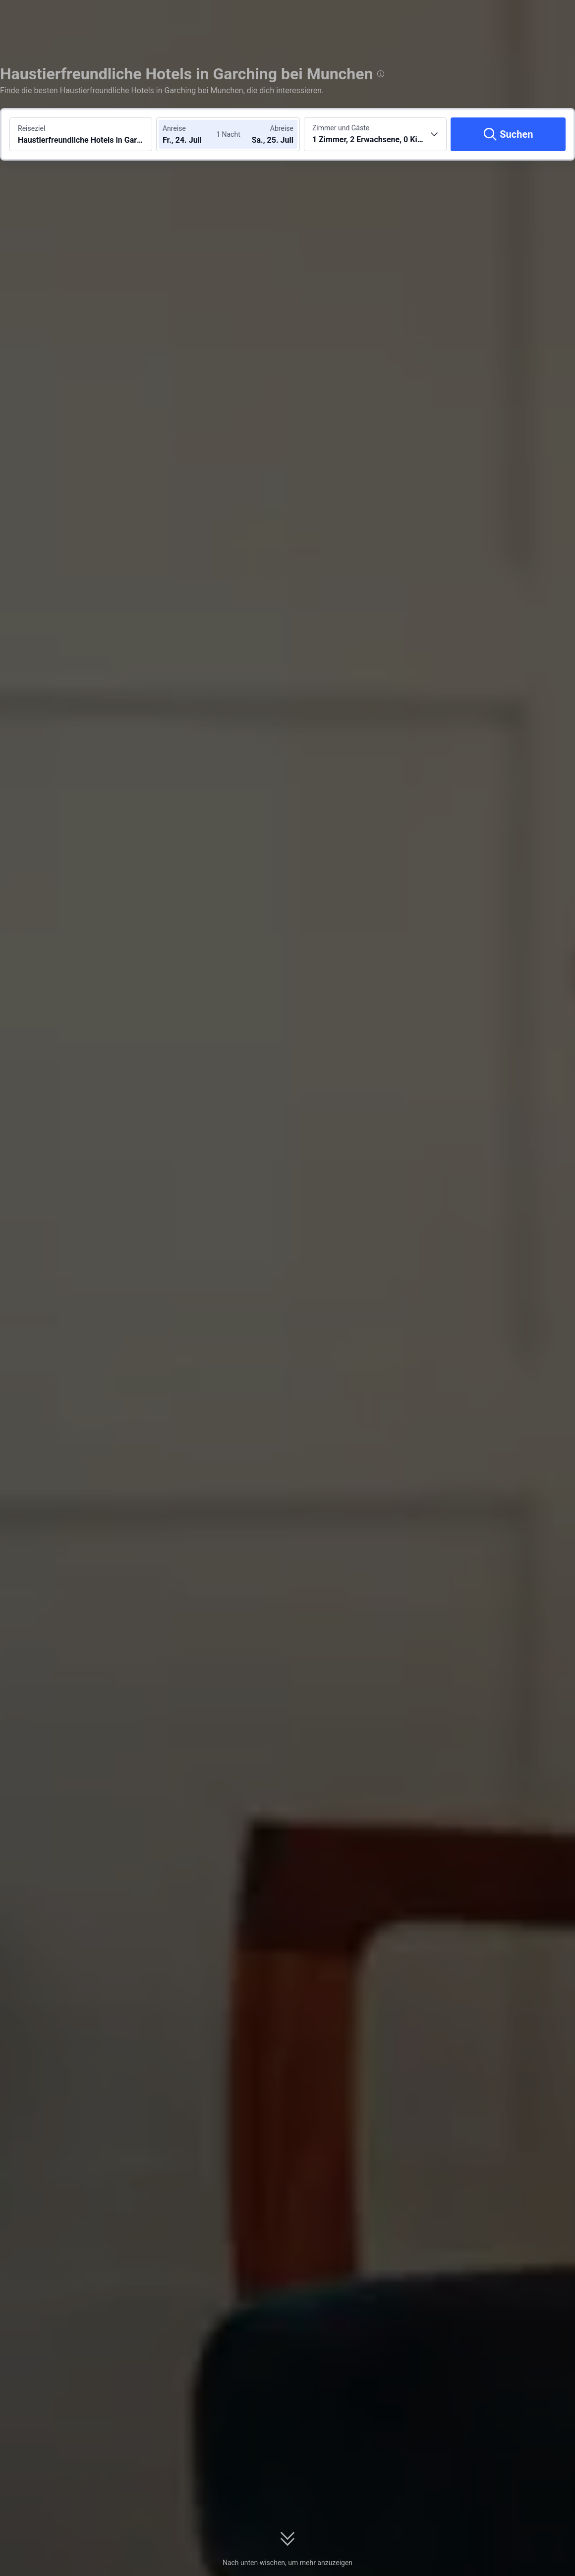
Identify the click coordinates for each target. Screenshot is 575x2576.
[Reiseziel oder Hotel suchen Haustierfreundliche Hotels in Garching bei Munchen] (80, 134)
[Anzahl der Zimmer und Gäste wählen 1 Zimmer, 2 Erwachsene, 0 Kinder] (375, 134)
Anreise (174, 128)
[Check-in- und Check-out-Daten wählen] (192, 134)
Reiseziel (31, 128)
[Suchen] (508, 134)
